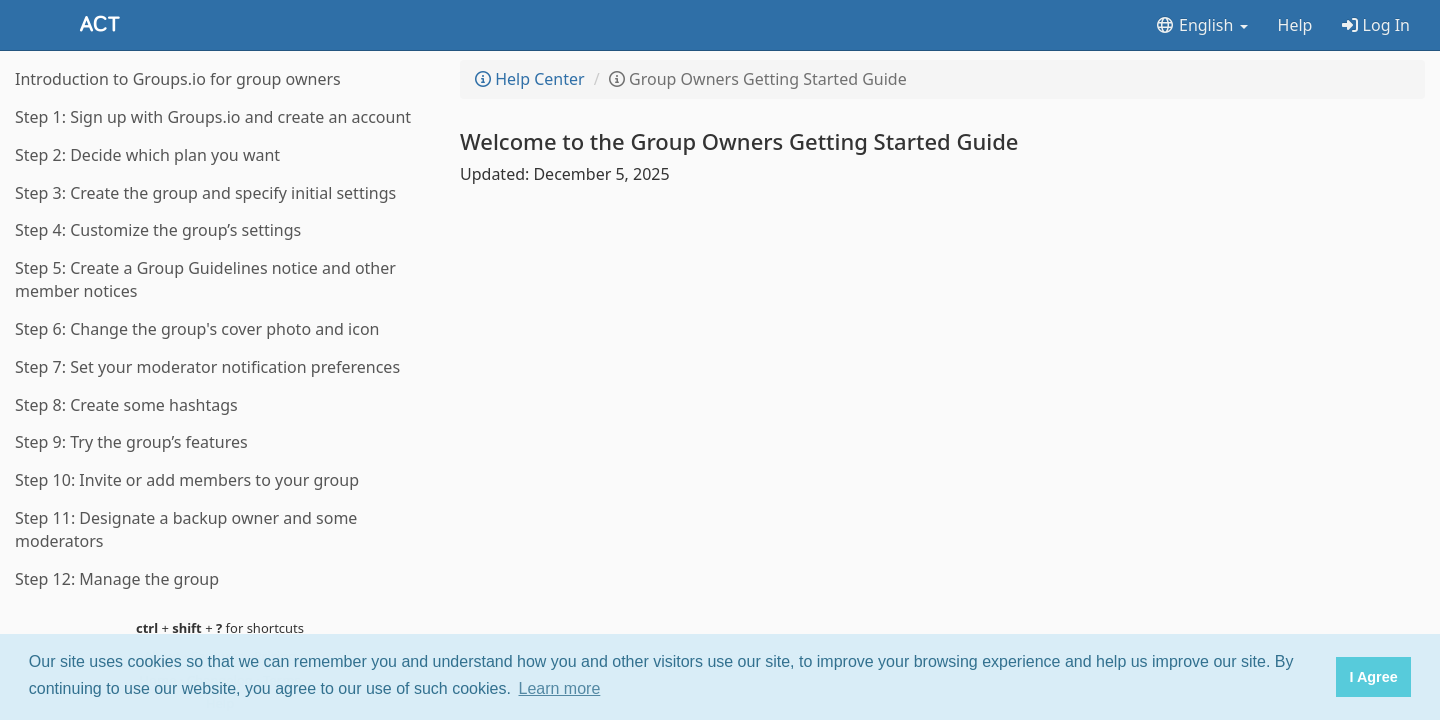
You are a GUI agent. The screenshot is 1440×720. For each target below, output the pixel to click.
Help (1295, 25)
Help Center (530, 79)
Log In (1376, 25)
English (1201, 25)
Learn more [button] (560, 688)
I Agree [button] (1373, 677)
